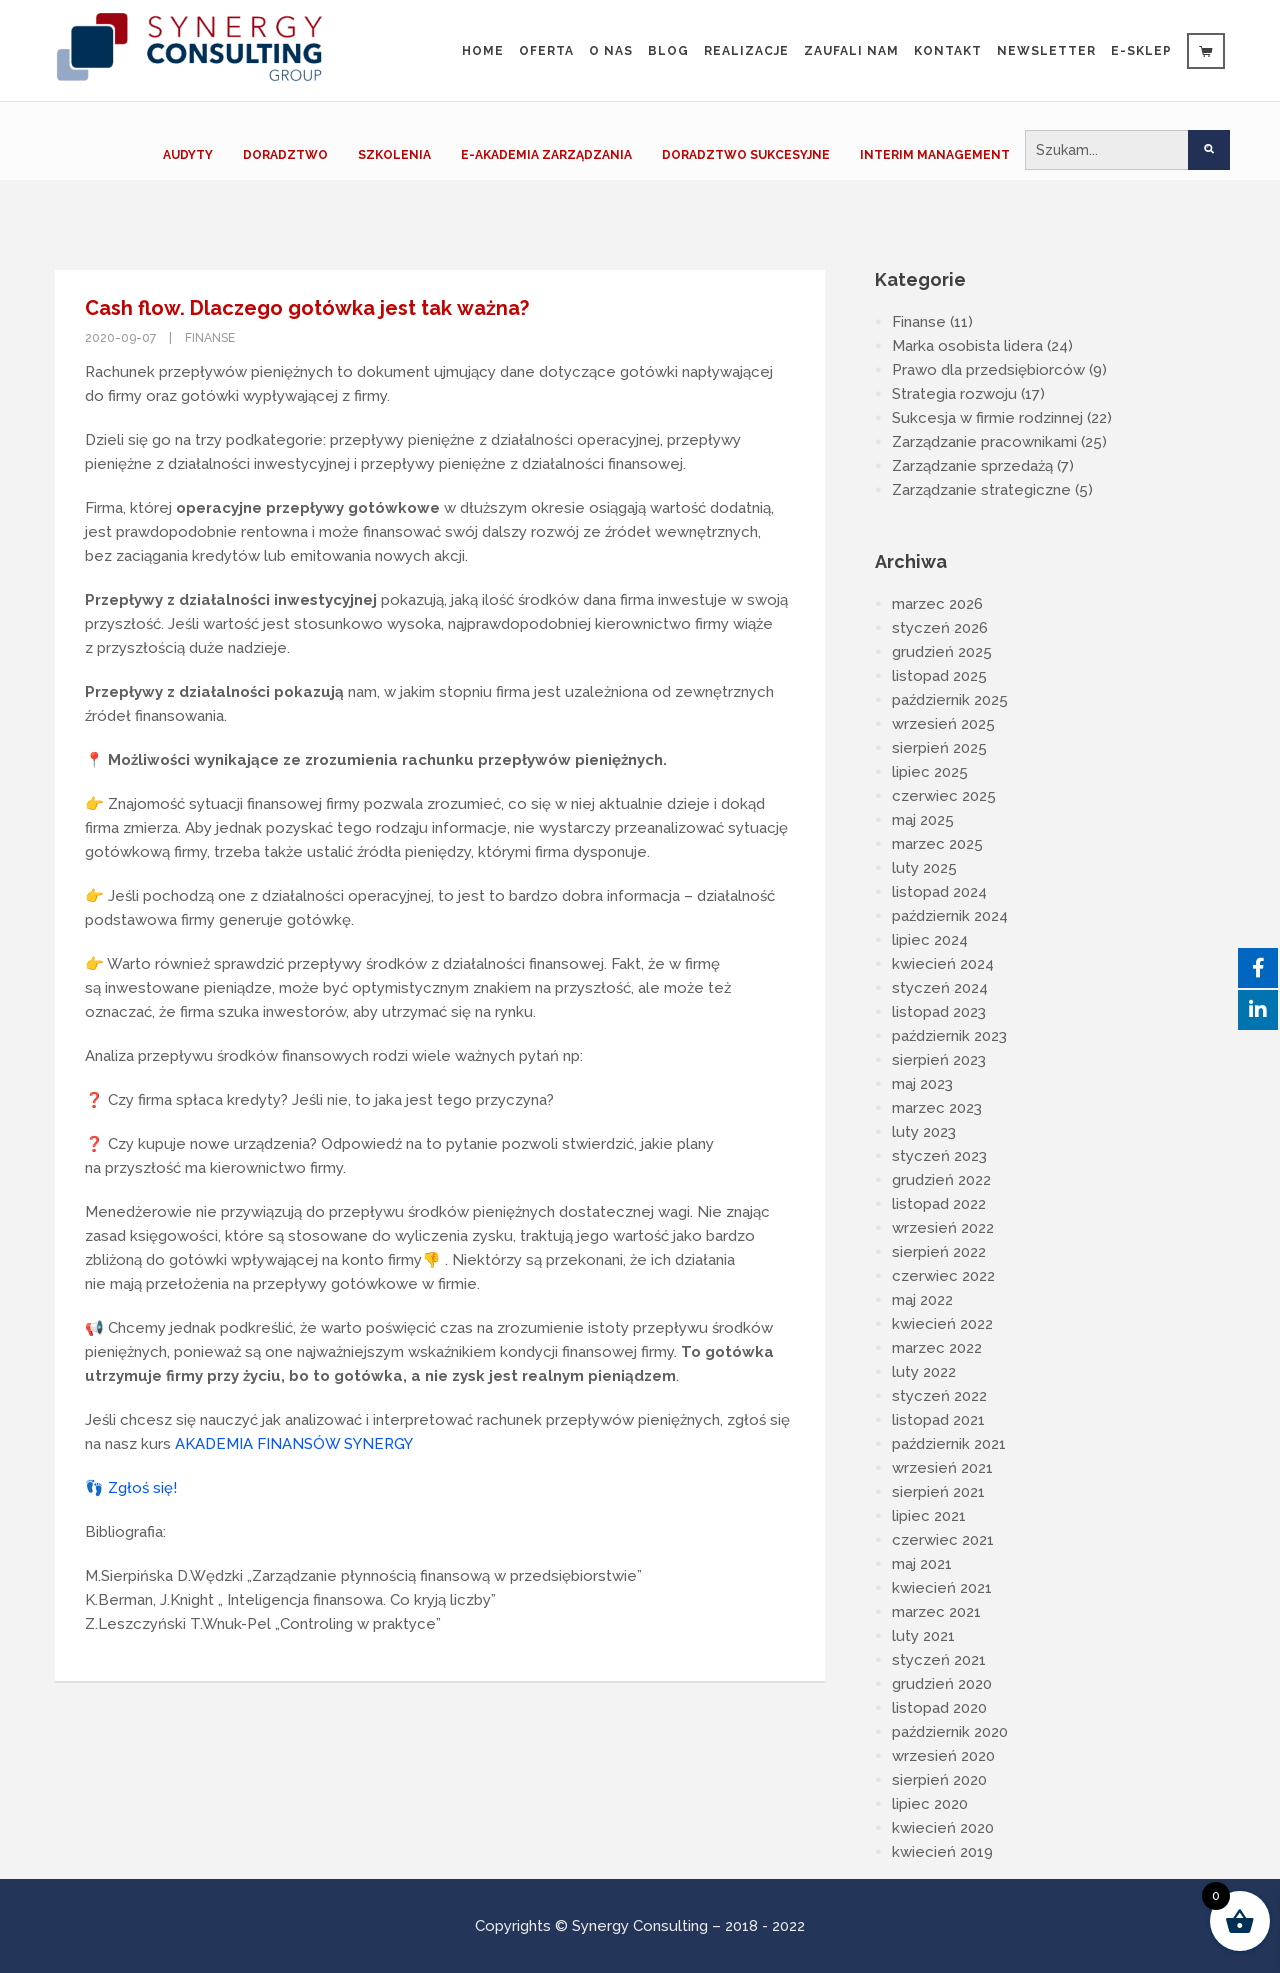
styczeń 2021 (939, 1660)
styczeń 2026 (940, 628)
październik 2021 (949, 1444)
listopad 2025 (939, 676)
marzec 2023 (937, 1108)
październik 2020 (950, 1732)
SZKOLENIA (394, 155)
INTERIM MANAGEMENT (935, 155)
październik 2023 (949, 1036)
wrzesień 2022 (943, 1228)
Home (483, 51)
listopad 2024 (939, 892)
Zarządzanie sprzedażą (972, 466)
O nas (611, 51)
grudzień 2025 (942, 652)
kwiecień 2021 (942, 1588)
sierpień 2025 (939, 748)
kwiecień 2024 (943, 964)
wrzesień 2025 (943, 724)
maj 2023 (922, 1084)
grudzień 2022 (941, 1180)
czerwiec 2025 (944, 796)
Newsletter (1046, 51)
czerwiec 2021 (943, 1540)
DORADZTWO (285, 155)
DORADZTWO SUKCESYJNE (746, 155)
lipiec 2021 (929, 1516)
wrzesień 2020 (943, 1756)
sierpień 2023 (939, 1060)
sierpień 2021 (938, 1492)
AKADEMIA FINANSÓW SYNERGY (294, 1444)
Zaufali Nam (851, 51)
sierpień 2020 (939, 1780)
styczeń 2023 (939, 1156)
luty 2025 (924, 868)
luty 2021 (923, 1636)
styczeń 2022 (939, 1396)
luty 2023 (924, 1132)
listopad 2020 (939, 1708)
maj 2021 (922, 1564)
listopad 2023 (939, 1012)
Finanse (210, 338)
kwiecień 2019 (942, 1852)
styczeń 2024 (940, 988)
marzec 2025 (937, 844)
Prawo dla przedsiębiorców (988, 370)
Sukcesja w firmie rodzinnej (987, 418)
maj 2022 (922, 1300)
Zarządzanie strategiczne (981, 490)
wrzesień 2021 (942, 1468)
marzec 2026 (937, 604)
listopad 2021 (938, 1420)
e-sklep (1141, 51)
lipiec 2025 (930, 772)
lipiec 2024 (930, 940)
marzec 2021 (936, 1612)
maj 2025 (923, 820)
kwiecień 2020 (943, 1828)
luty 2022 (924, 1372)
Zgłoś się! (142, 1488)
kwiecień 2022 (942, 1324)
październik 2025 (950, 700)
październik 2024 (950, 916)
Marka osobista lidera (967, 346)
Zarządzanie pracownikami (984, 442)
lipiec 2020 (930, 1804)
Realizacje (746, 51)
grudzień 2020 (942, 1684)
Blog (668, 51)
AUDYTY (188, 155)
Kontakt (948, 51)
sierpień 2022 (939, 1252)
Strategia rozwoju (954, 394)
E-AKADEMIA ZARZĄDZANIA (546, 155)
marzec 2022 (937, 1348)
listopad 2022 (939, 1204)
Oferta (546, 51)
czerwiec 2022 (943, 1276)
